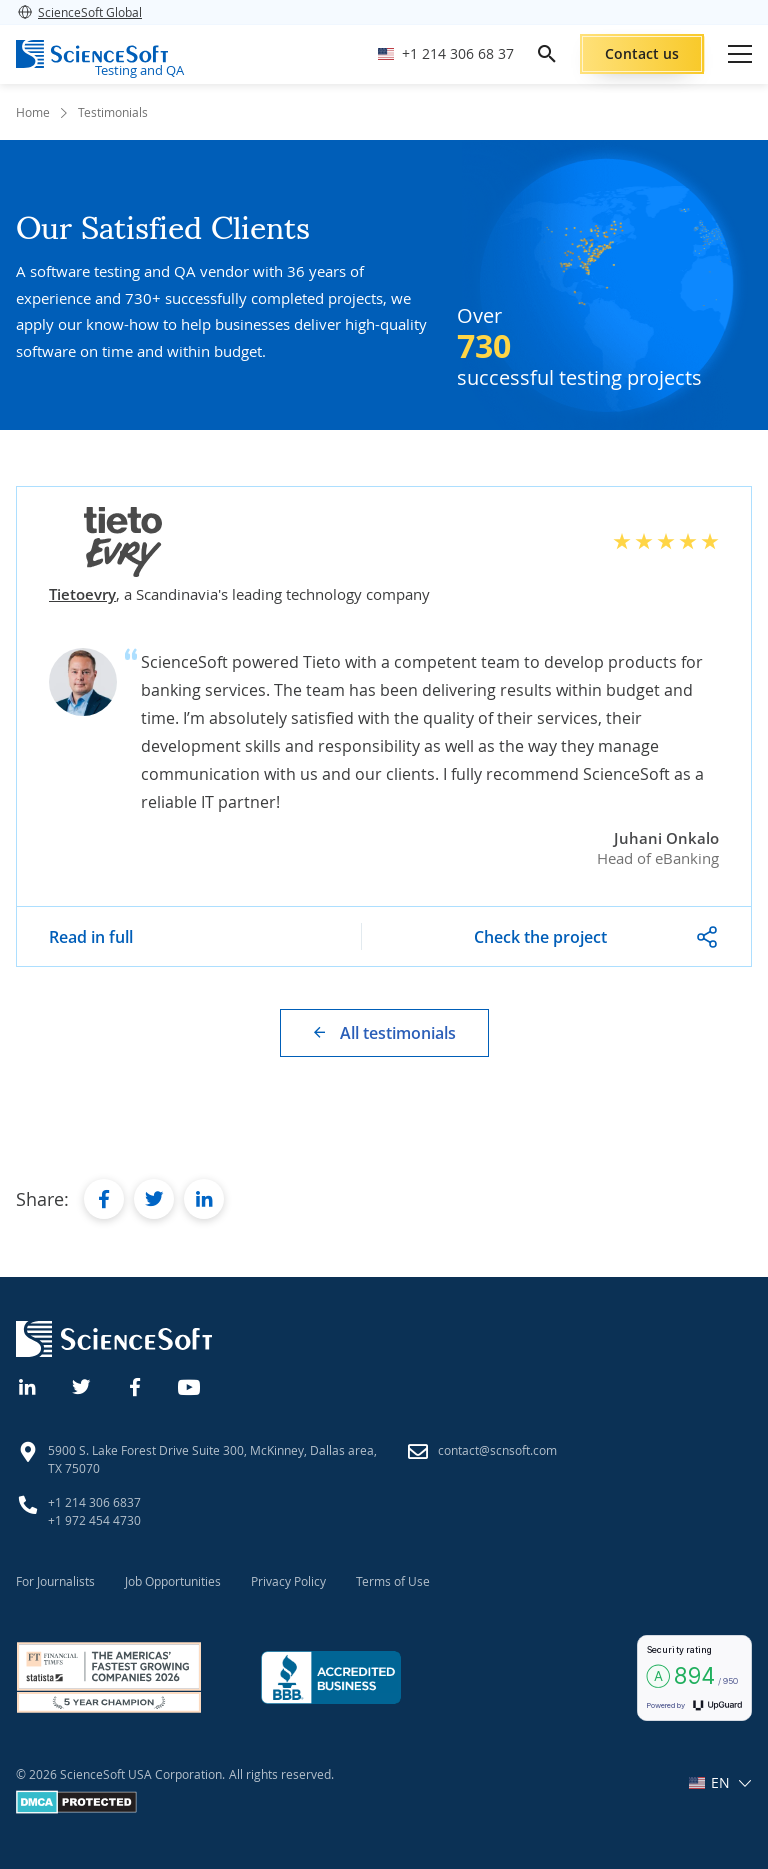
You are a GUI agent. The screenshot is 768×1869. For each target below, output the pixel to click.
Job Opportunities (173, 1581)
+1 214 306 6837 (94, 1502)
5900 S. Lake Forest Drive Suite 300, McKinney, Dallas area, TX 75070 (212, 1459)
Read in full (91, 937)
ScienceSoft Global (79, 12)
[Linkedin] (28, 1385)
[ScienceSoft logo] (92, 54)
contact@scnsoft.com (497, 1450)
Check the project (540, 937)
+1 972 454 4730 (94, 1520)
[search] (547, 54)
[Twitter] (82, 1385)
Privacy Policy (288, 1581)
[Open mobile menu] (740, 54)
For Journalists (55, 1581)
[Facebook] (136, 1385)
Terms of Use (393, 1581)
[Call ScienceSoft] (446, 54)
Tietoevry (82, 594)
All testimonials (398, 1033)
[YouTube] (190, 1385)
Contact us (642, 53)
